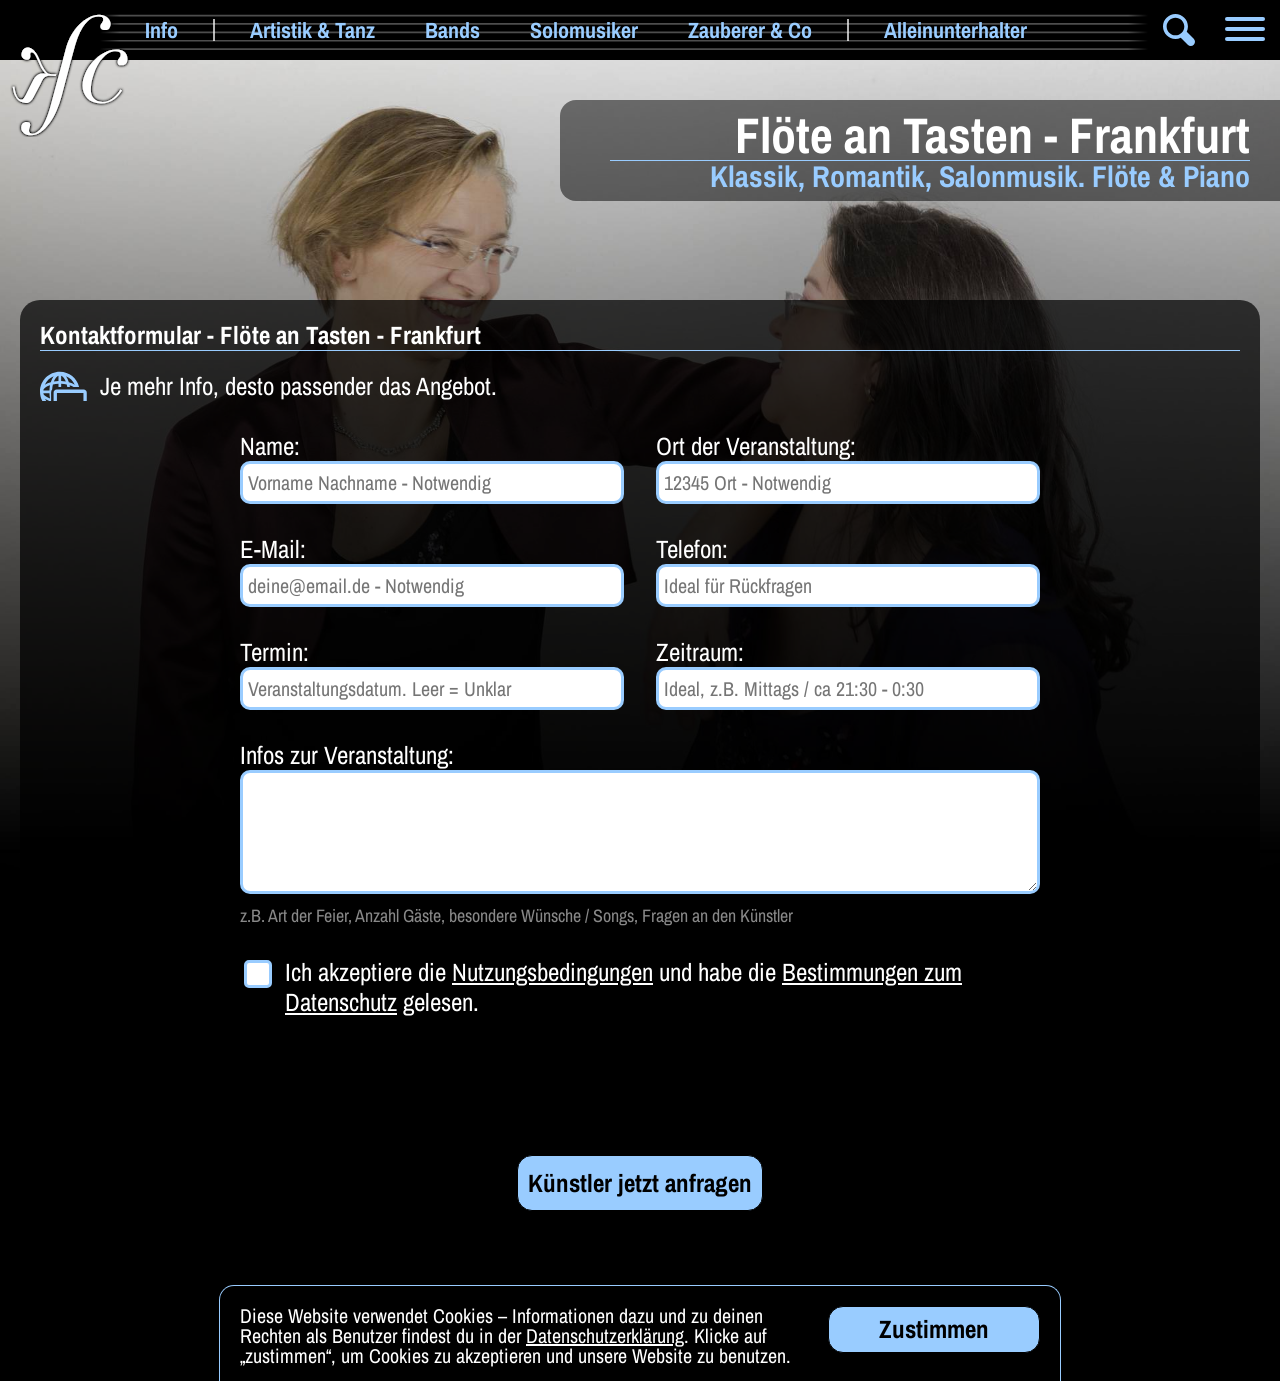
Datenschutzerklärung (605, 1346)
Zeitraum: (700, 652)
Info (161, 30)
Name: (270, 446)
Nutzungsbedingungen (552, 972)
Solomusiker (584, 30)
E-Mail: (273, 549)
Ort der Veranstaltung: (756, 446)
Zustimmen (934, 1340)
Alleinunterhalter (955, 30)
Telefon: (692, 549)
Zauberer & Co (750, 30)
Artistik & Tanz (312, 30)
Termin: (274, 652)
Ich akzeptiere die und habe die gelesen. (623, 987)
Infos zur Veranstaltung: (347, 755)
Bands (452, 30)
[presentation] (392, 1086)
